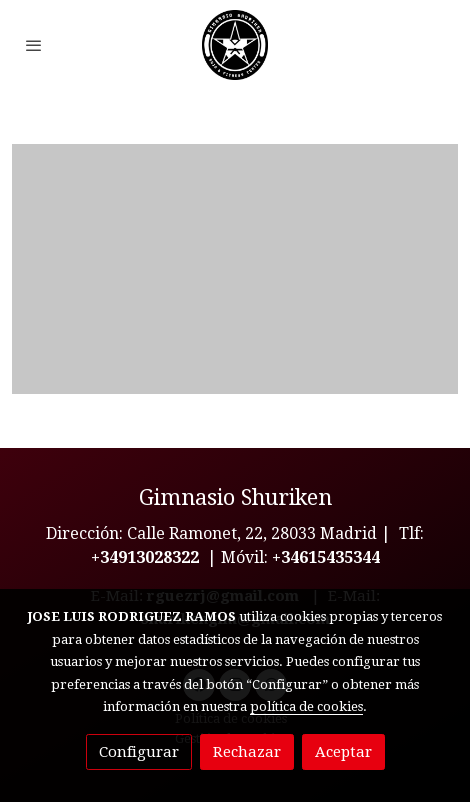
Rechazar (247, 752)
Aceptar (343, 752)
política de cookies (306, 706)
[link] (235, 45)
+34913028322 (145, 557)
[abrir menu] (34, 45)
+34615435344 (326, 557)
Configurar (139, 752)
